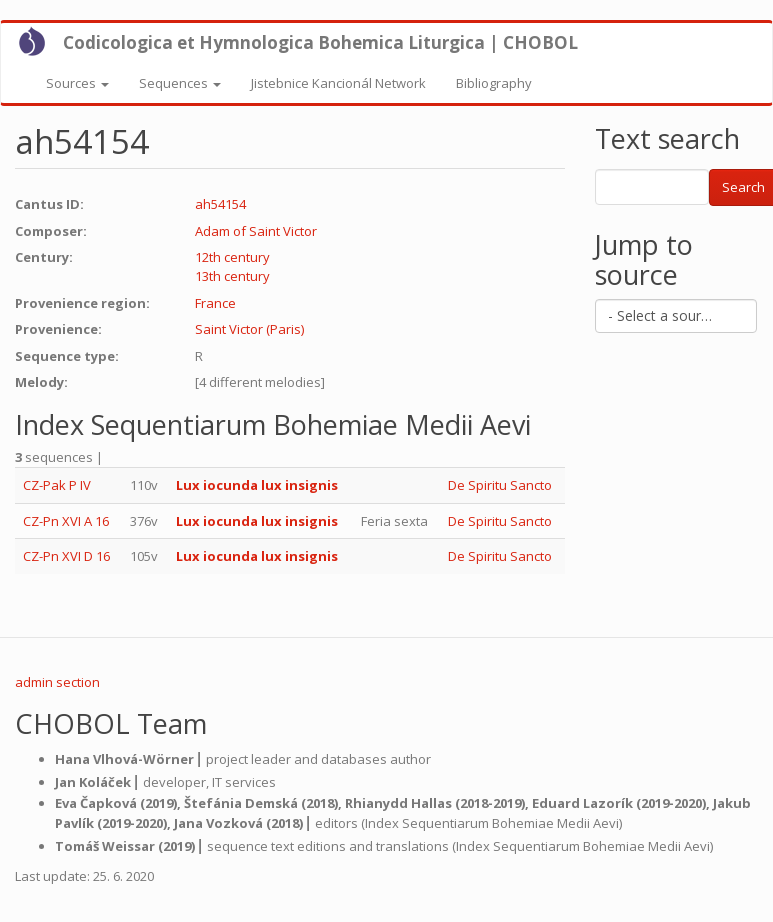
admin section (57, 682)
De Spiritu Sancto (500, 485)
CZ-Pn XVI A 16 (66, 521)
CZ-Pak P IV (57, 485)
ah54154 (220, 204)
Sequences (180, 83)
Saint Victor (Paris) (249, 329)
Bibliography (494, 83)
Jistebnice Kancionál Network (338, 83)
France (215, 303)
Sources (77, 83)
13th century (232, 276)
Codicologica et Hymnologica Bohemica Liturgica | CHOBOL (320, 42)
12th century (232, 257)
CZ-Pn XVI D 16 (66, 556)
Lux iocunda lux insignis (257, 485)
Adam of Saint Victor (256, 231)
